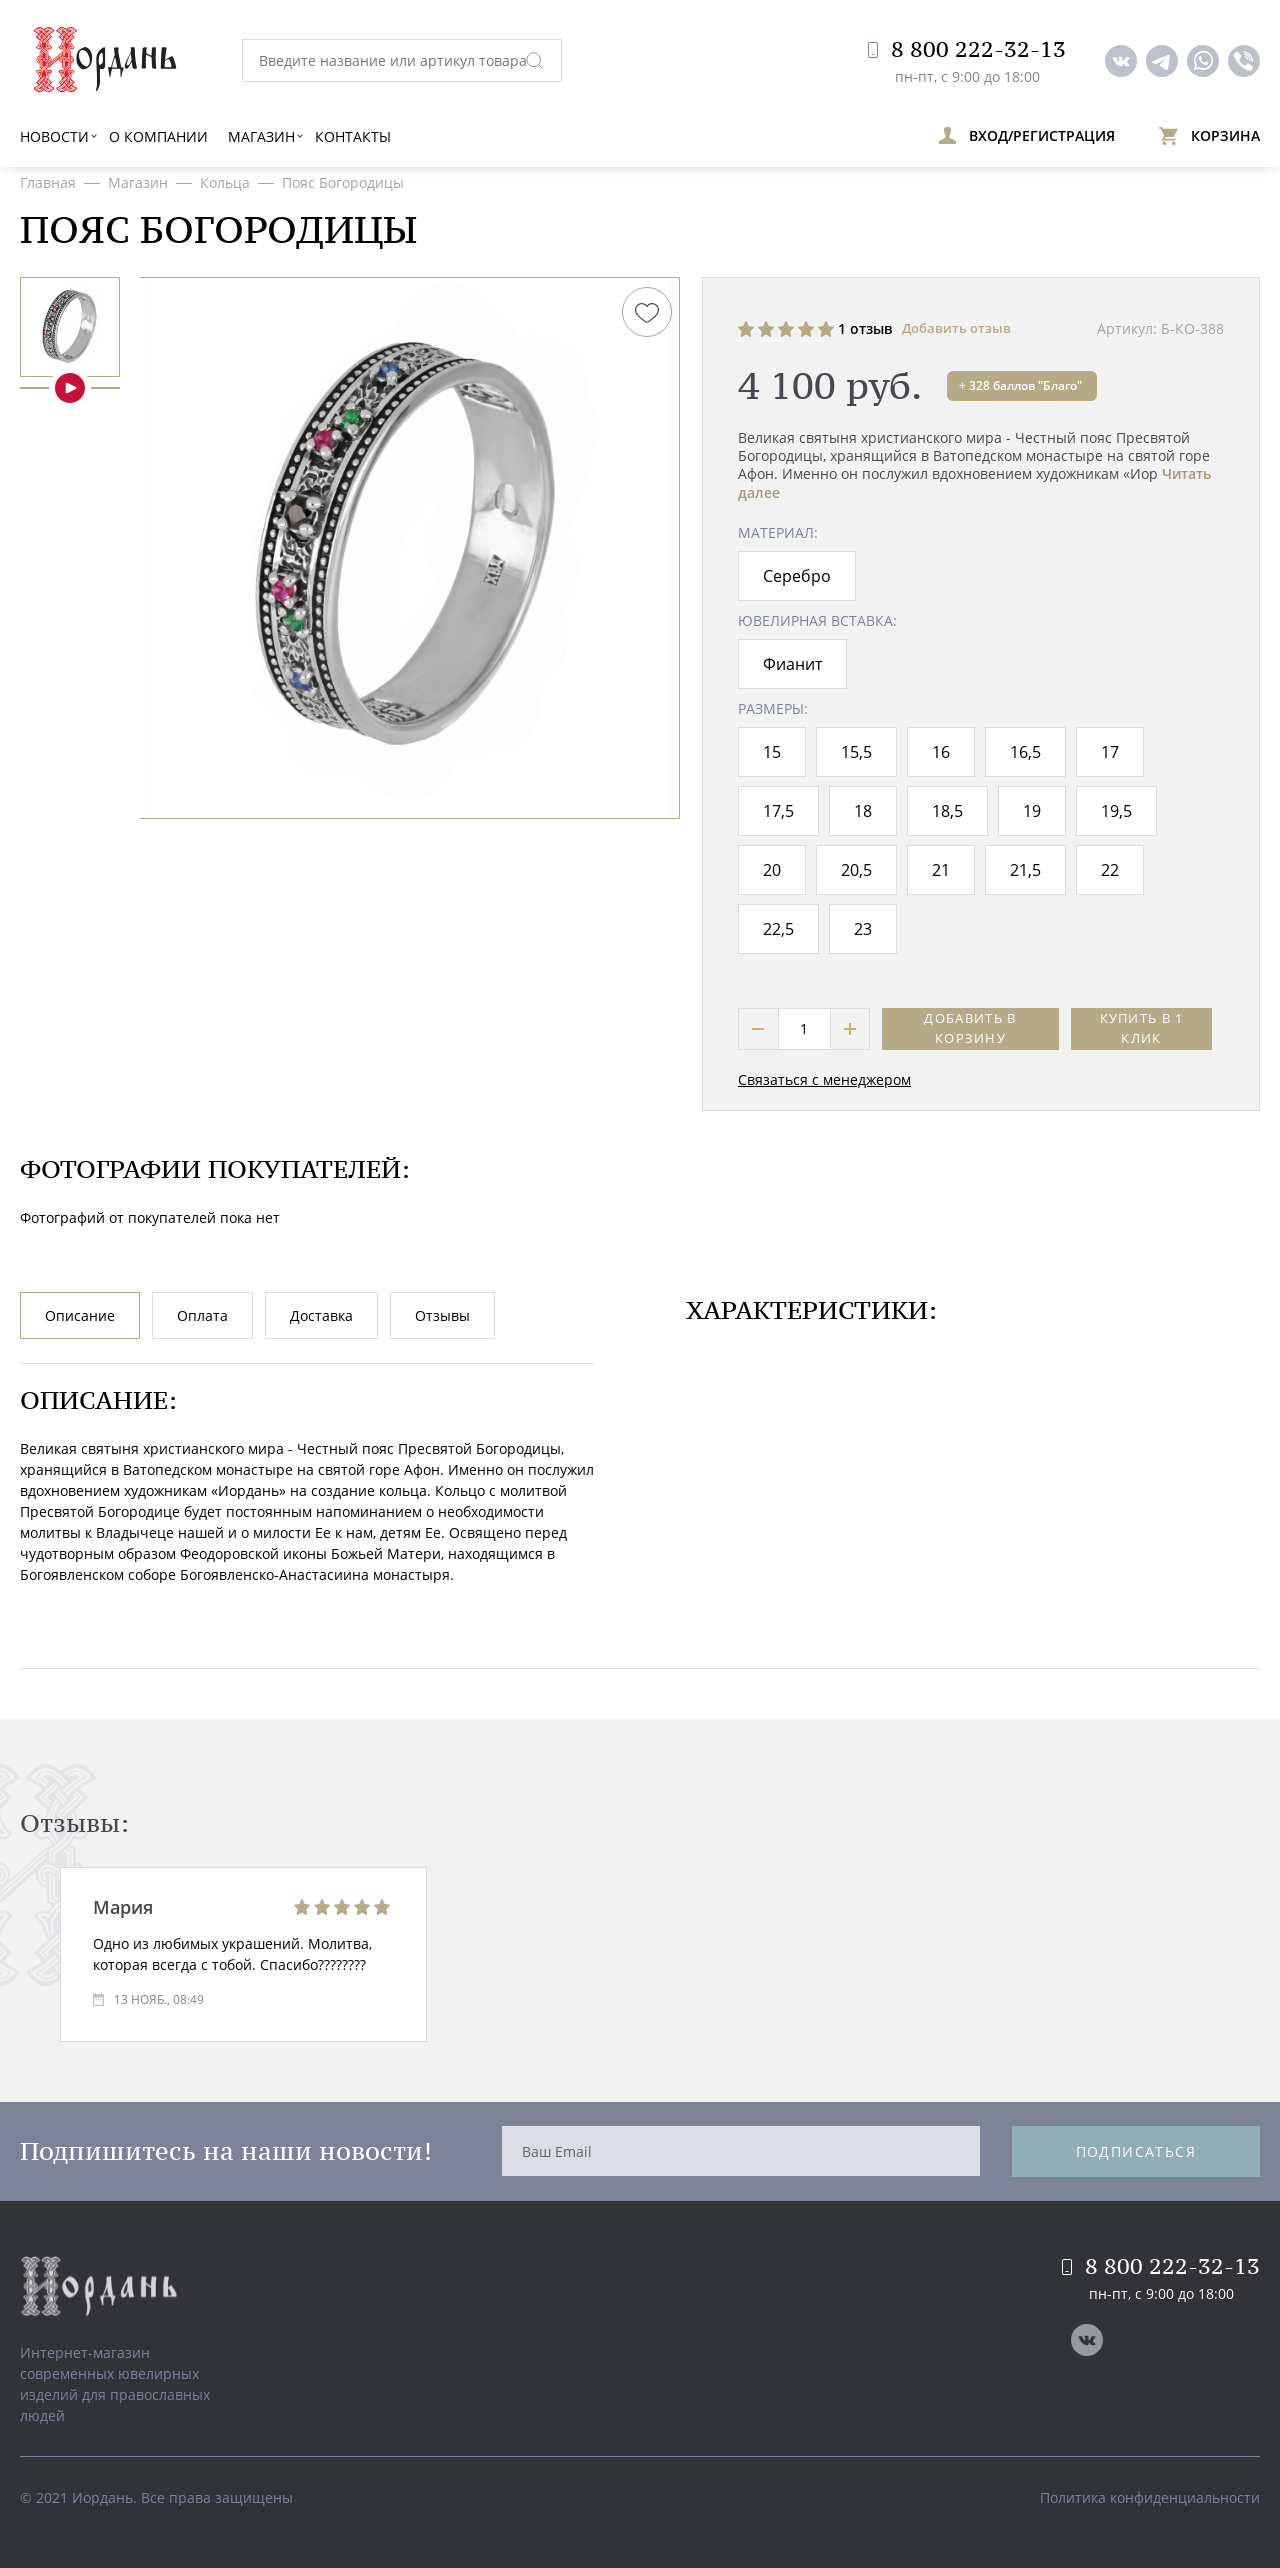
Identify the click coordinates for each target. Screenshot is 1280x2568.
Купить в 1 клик (1142, 1028)
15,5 (856, 752)
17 (1110, 752)
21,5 (1025, 870)
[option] (70, 327)
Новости (54, 136)
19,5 (1116, 811)
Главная (48, 182)
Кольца (225, 182)
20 (772, 870)
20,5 (856, 870)
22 (1110, 870)
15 (772, 752)
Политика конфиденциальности (1150, 2497)
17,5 (778, 811)
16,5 (1025, 752)
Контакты (353, 136)
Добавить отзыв (956, 328)
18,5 (947, 811)
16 (941, 752)
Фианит (792, 664)
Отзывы (442, 1315)
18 (863, 811)
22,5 (778, 929)
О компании (158, 136)
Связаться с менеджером (824, 1079)
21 (941, 870)
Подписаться (1136, 2151)
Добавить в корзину (970, 1028)
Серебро (797, 576)
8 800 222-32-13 (967, 49)
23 (863, 929)
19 (1032, 811)
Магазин (261, 136)
